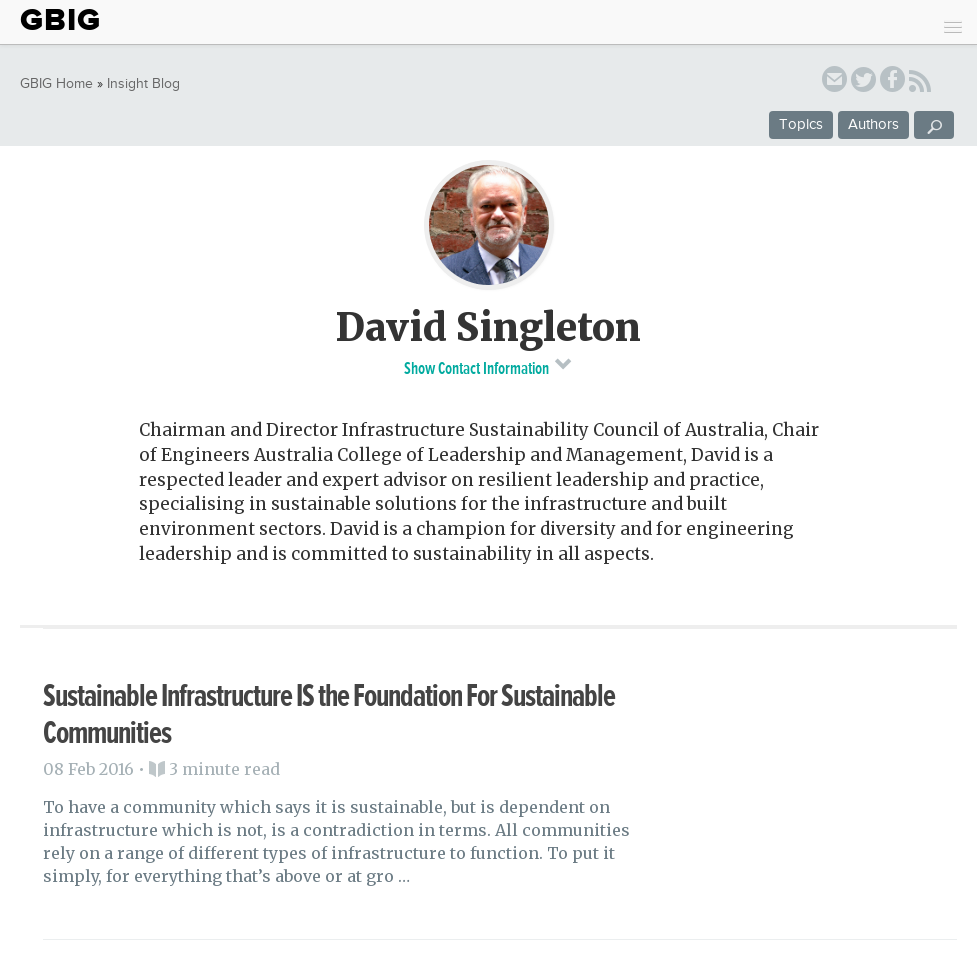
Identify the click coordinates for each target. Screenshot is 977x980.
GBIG (60, 20)
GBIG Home (56, 84)
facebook (892, 82)
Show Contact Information (488, 366)
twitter (863, 82)
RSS (920, 84)
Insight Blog (143, 84)
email (834, 82)
